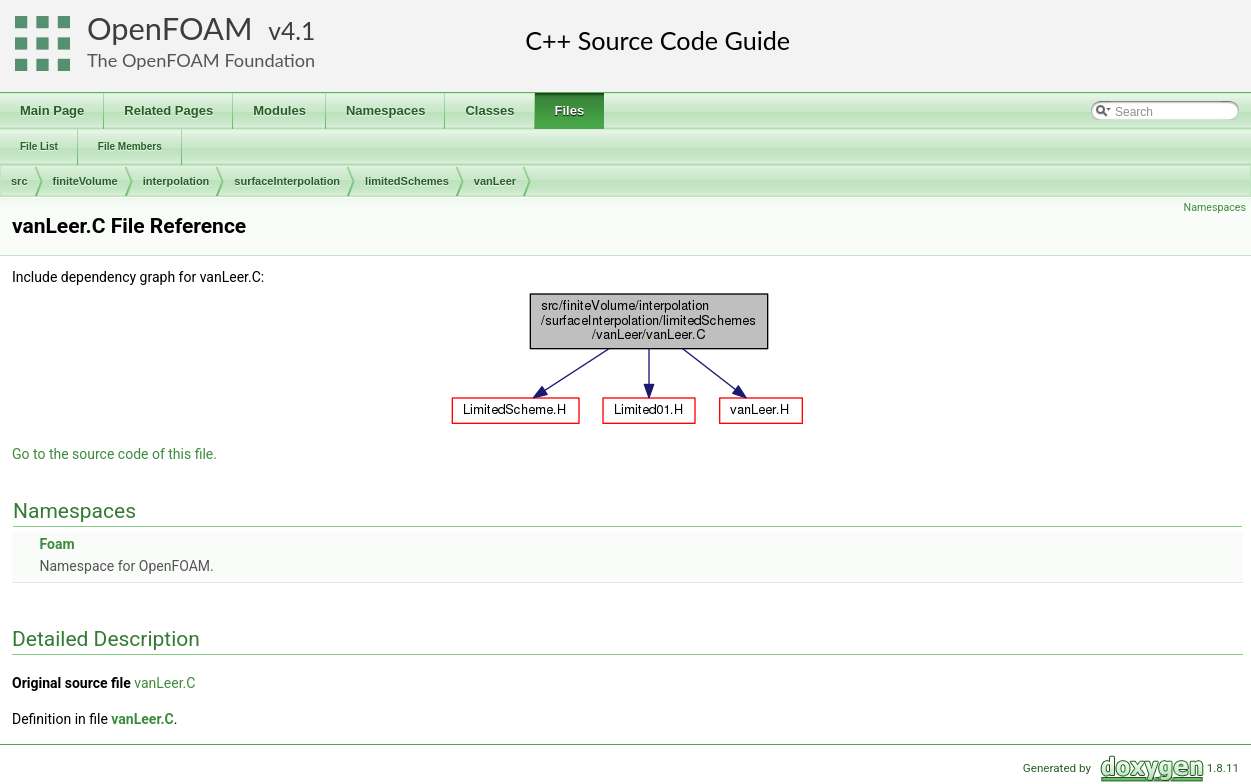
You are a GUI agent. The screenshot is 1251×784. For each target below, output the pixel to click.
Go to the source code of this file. (114, 454)
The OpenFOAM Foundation (201, 60)
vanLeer (495, 181)
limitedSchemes (407, 181)
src (19, 181)
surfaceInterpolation (287, 181)
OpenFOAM (170, 28)
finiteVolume (85, 181)
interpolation (176, 181)
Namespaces (1215, 207)
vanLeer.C (164, 683)
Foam (56, 544)
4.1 (298, 30)
